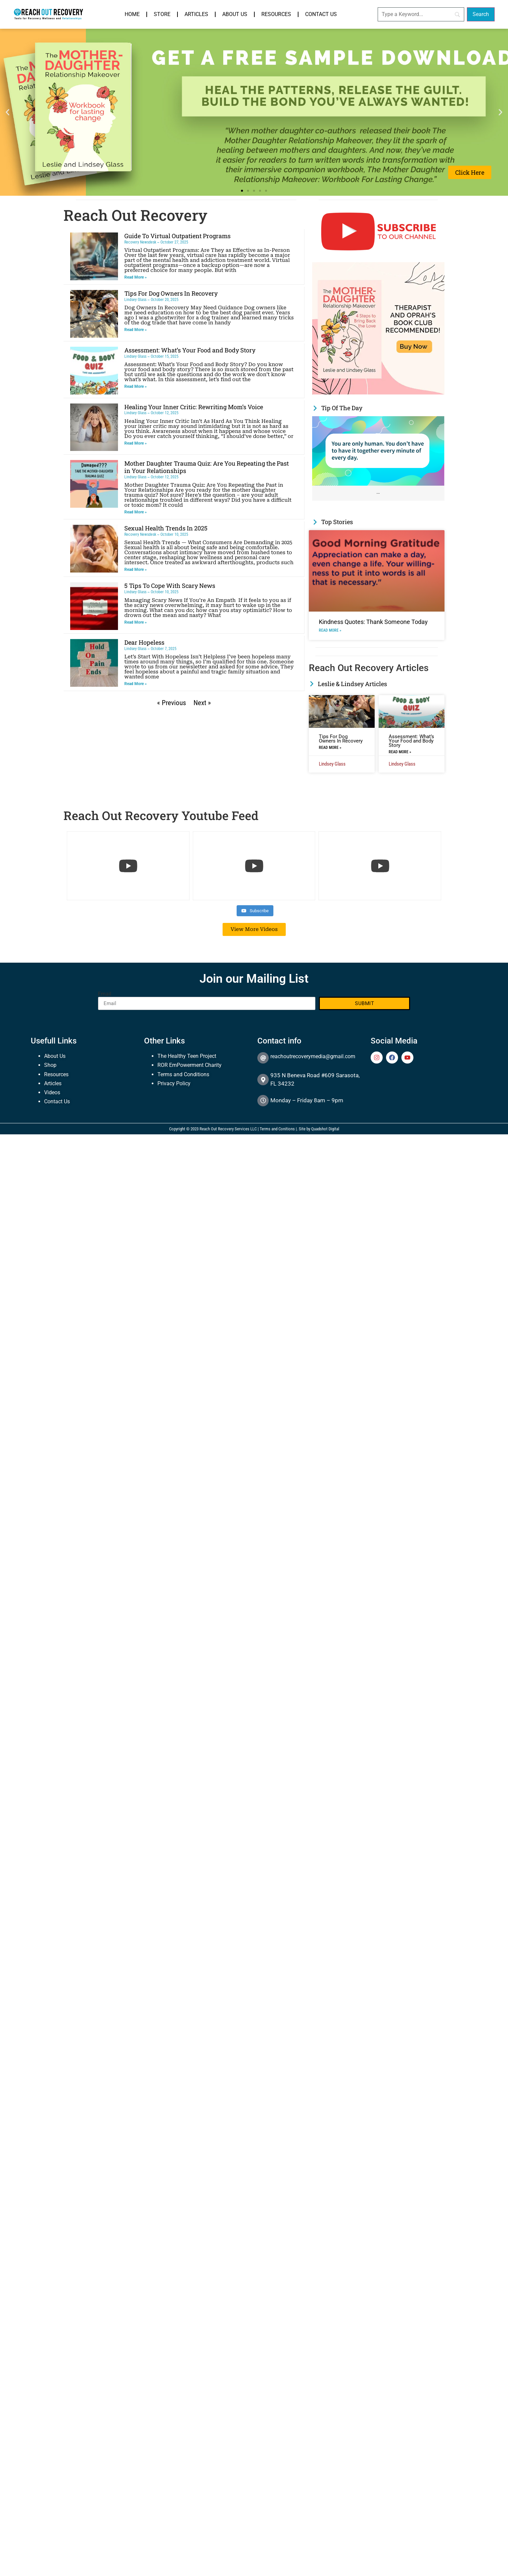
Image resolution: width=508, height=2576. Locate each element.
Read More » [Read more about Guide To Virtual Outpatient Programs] (135, 277)
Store (162, 14)
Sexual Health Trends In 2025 (166, 528)
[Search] (421, 14)
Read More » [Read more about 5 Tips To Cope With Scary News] (135, 622)
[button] (7, 112)
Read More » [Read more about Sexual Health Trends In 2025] (135, 569)
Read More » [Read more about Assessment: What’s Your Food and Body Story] (135, 386)
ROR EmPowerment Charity (189, 1065)
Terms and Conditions (183, 1074)
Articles (196, 14)
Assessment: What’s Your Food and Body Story (189, 350)
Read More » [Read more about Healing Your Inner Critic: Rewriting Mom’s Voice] (135, 443)
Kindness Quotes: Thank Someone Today (373, 621)
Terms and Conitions (277, 1128)
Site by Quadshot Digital (319, 1128)
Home (132, 14)
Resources (276, 14)
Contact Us (321, 14)
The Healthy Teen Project (186, 1056)
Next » (202, 703)
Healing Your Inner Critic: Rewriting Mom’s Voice (193, 407)
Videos (52, 1092)
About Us (234, 14)
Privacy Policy (173, 1083)
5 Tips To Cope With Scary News (169, 586)
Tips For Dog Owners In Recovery (171, 293)
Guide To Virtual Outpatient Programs (177, 236)
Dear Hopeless (144, 642)
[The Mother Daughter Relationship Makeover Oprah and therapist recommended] (378, 392)
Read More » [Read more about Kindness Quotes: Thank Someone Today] (330, 630)
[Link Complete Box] (378, 458)
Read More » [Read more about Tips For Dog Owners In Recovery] (135, 329)
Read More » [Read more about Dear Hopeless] (135, 683)
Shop (50, 1065)
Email (104, 994)
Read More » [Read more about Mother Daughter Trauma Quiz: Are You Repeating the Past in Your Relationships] (135, 512)
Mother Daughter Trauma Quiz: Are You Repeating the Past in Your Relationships (206, 467)
